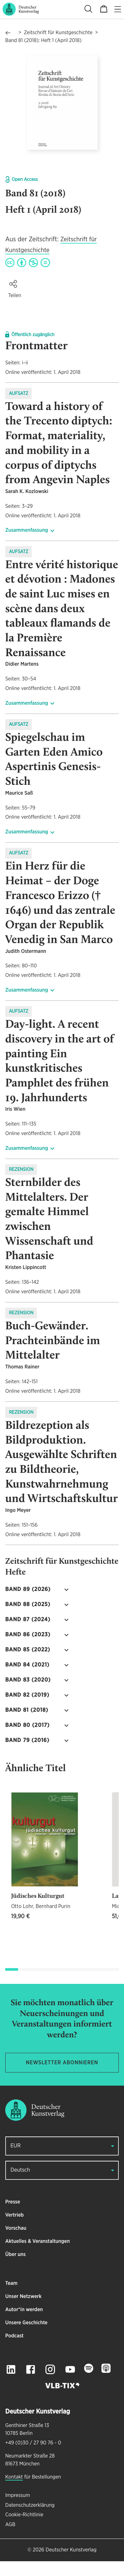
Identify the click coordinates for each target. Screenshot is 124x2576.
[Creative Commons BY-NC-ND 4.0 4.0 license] (27, 263)
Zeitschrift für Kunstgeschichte (58, 32)
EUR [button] (15, 2146)
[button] (13, 284)
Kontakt (14, 2477)
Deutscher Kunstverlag (70, 2550)
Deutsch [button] (20, 2170)
